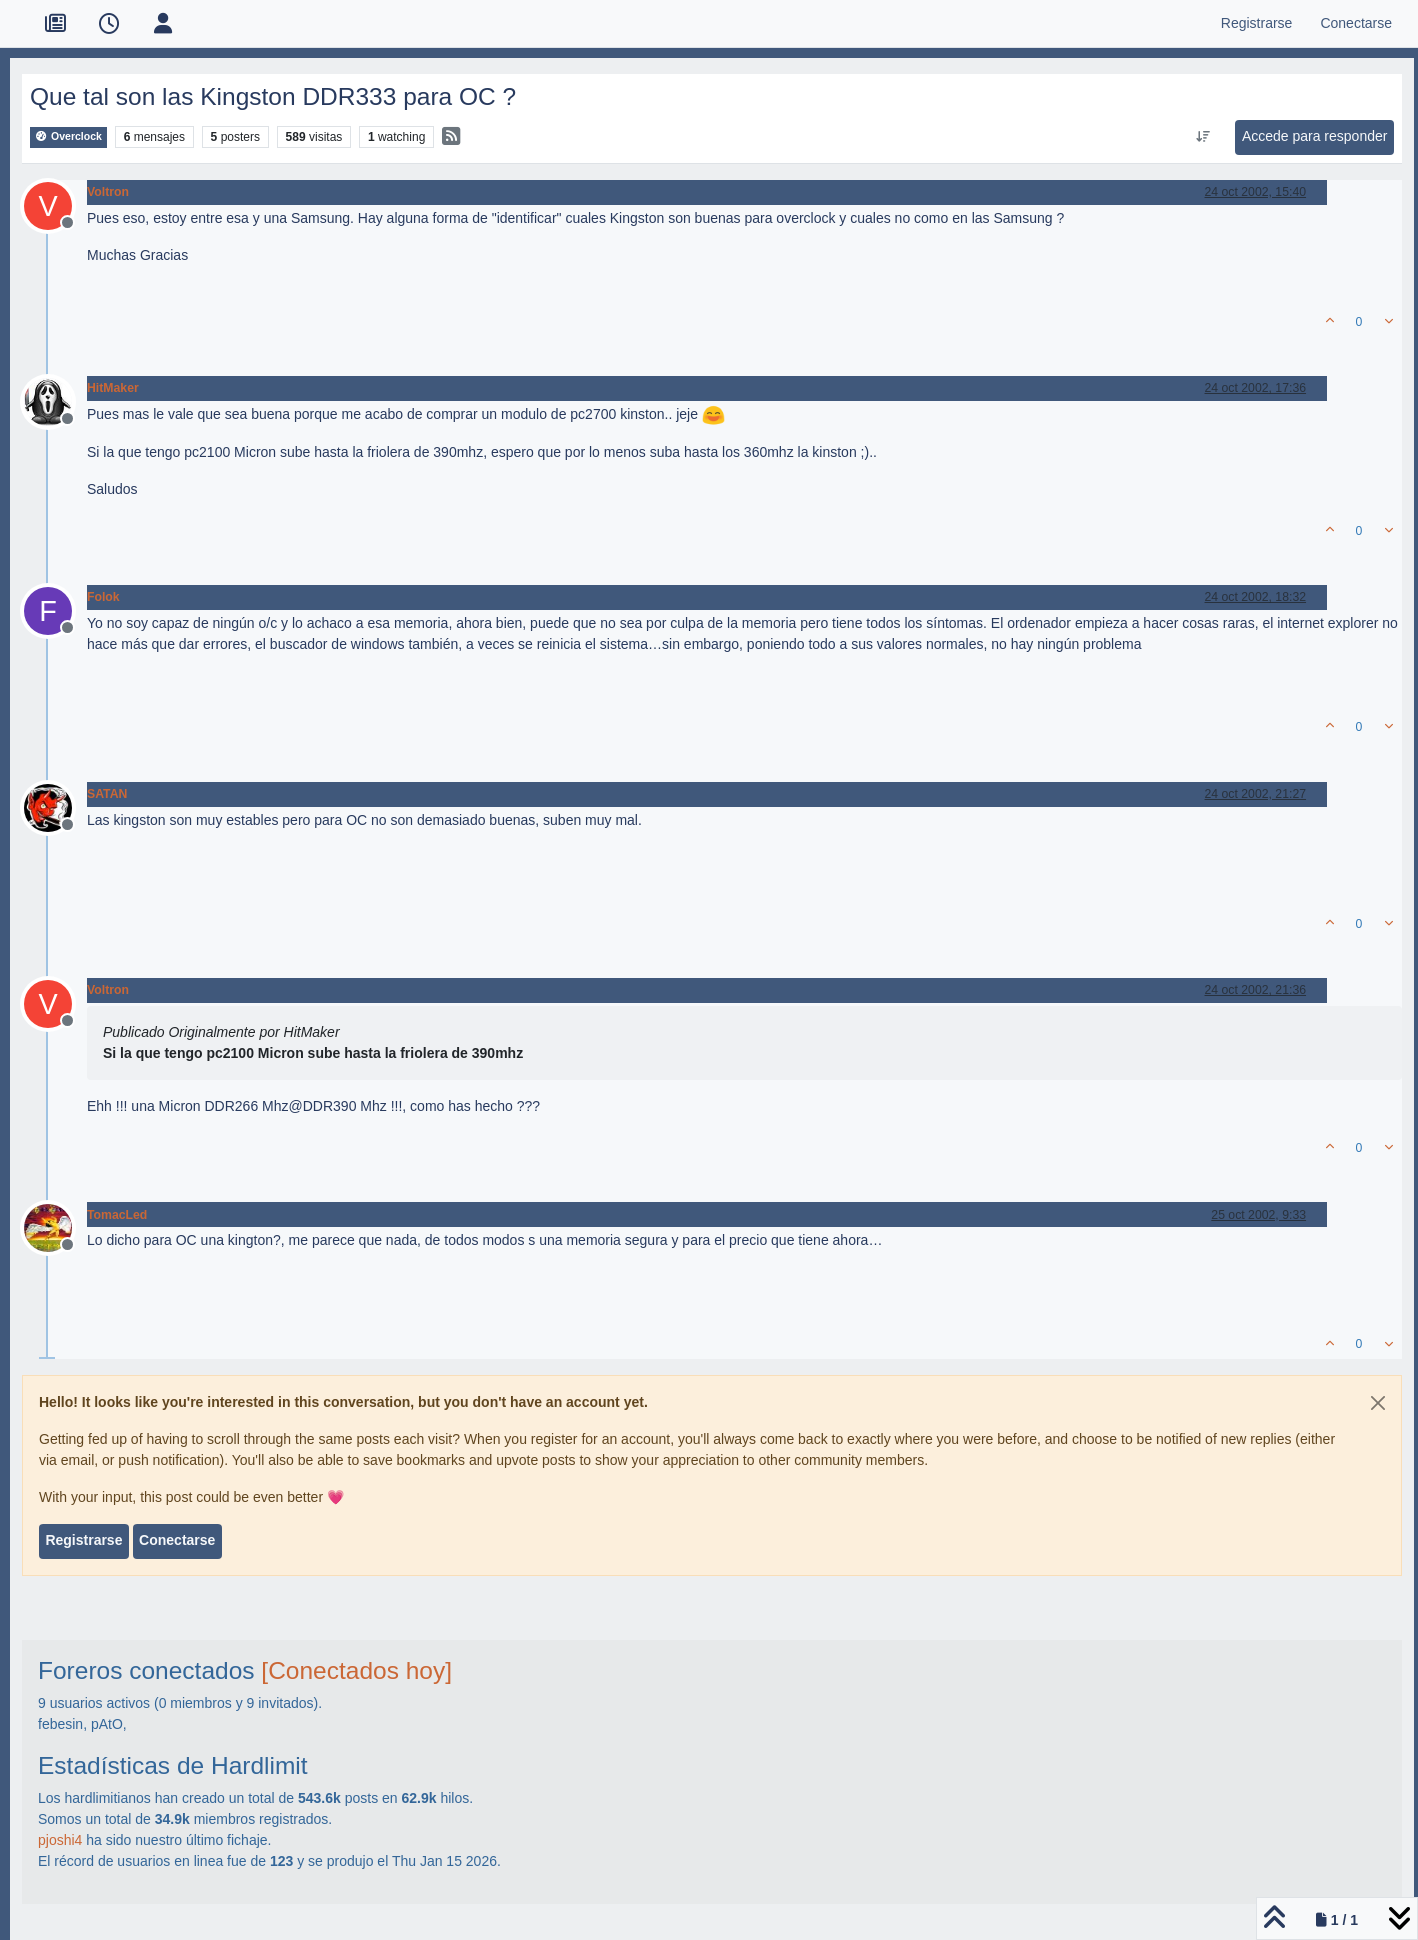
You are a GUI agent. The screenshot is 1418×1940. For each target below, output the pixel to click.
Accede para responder (1315, 136)
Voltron (108, 192)
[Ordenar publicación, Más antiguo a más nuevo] (1202, 137)
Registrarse (83, 1540)
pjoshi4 (60, 1840)
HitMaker (113, 388)
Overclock (68, 136)
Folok (103, 597)
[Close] (1378, 1403)
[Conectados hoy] (356, 1670)
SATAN (107, 794)
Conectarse (177, 1540)
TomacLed (117, 1215)
